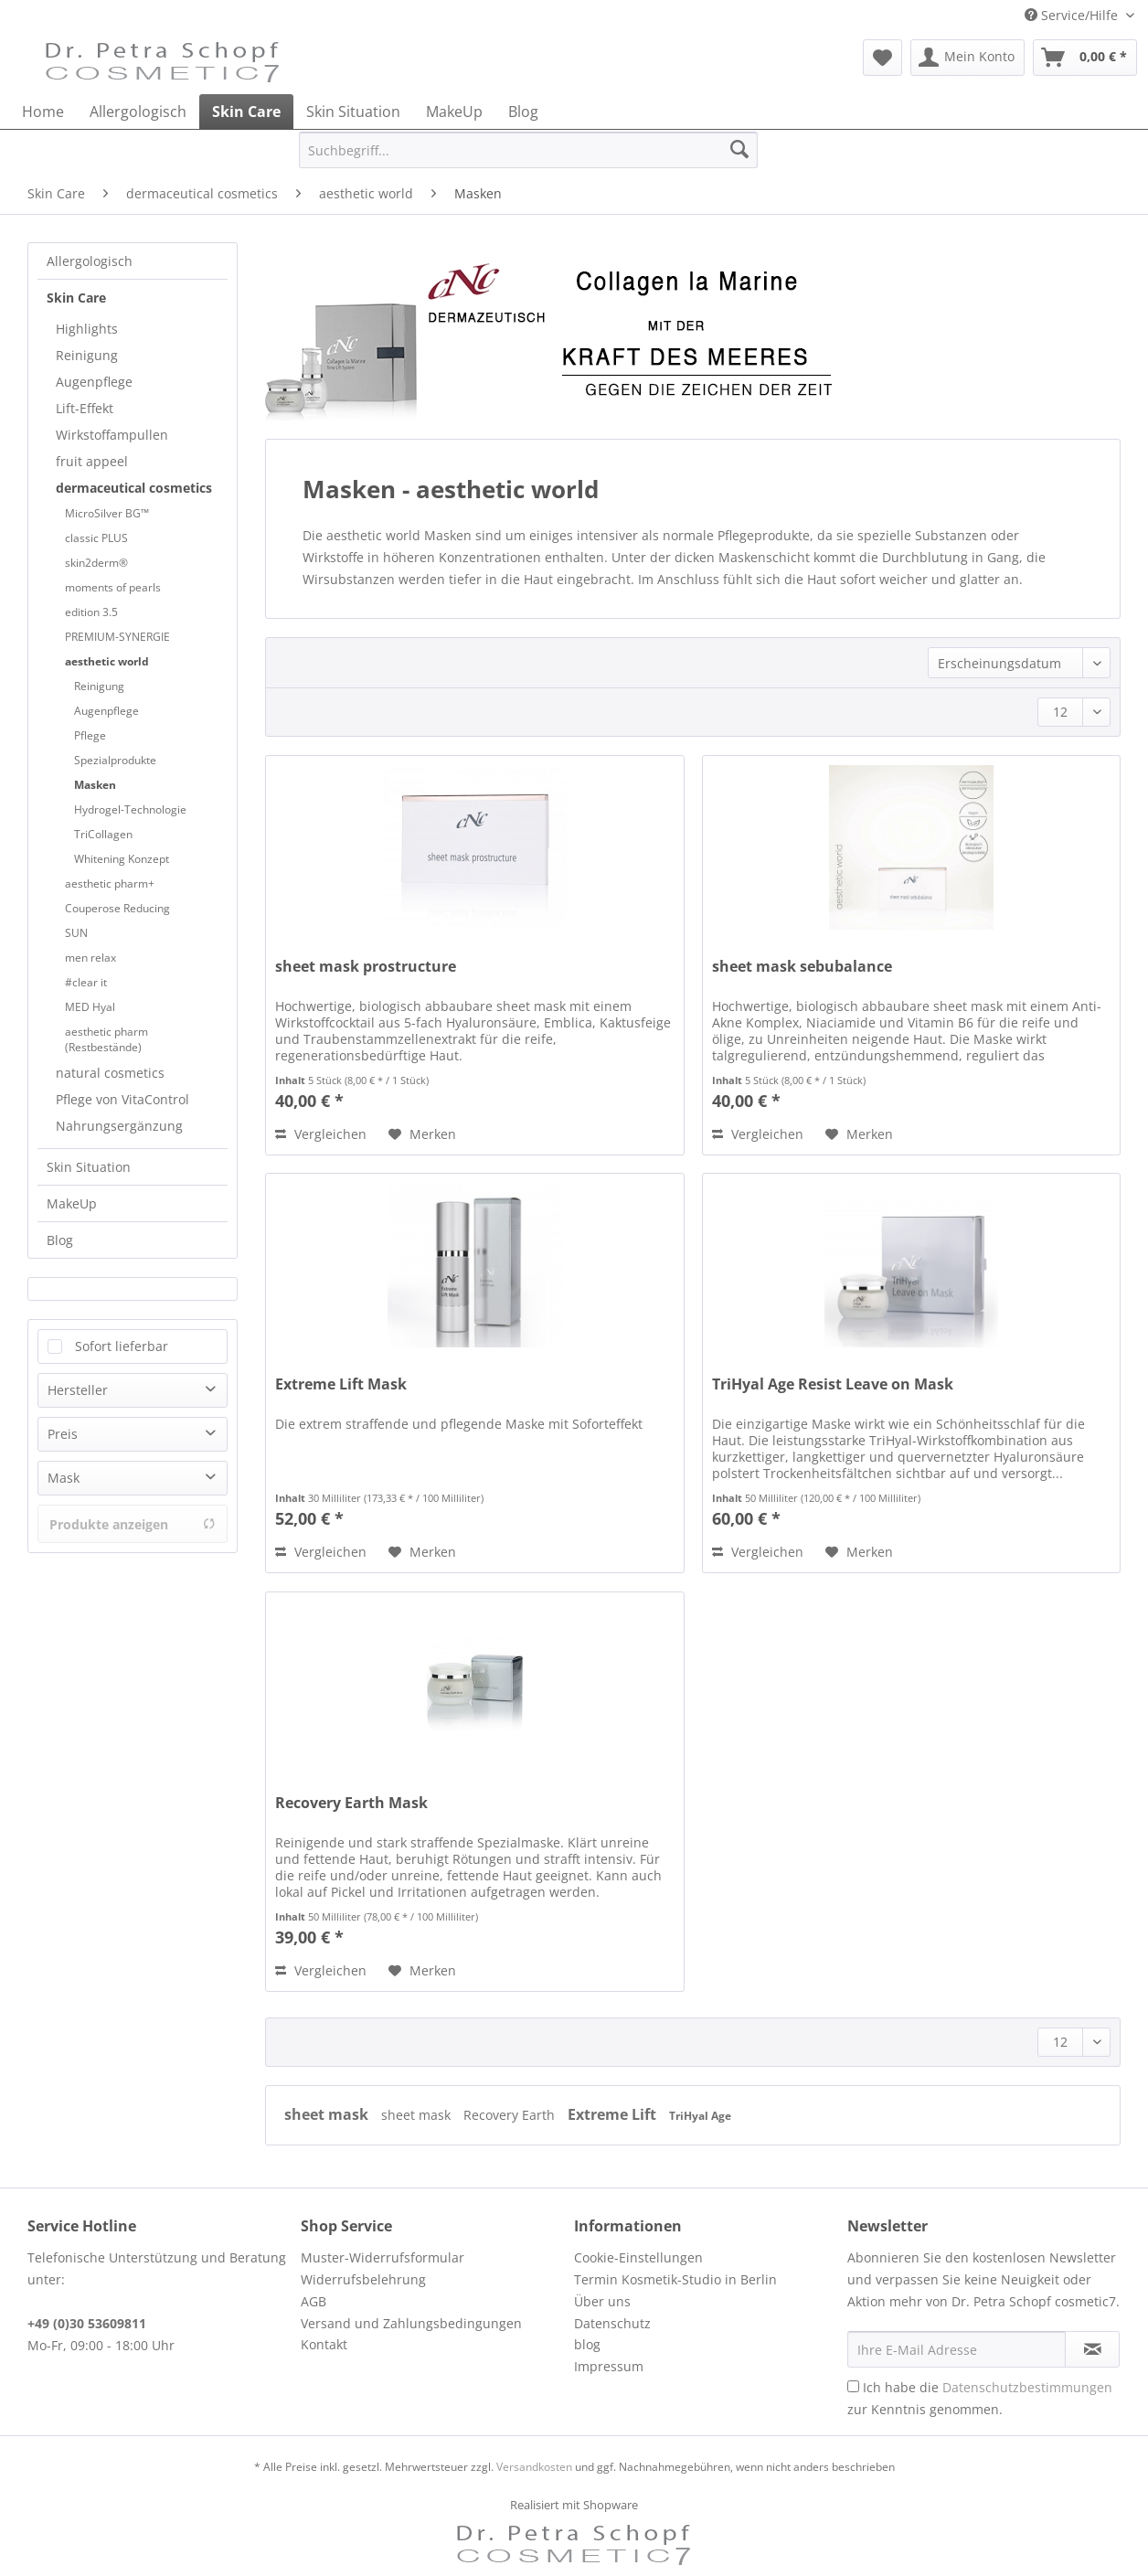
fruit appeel (92, 461)
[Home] (43, 111)
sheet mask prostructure (365, 966)
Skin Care (76, 297)
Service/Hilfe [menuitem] (1073, 15)
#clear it (86, 982)
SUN (76, 933)
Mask (64, 1477)
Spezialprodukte (115, 760)
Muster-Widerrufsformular (382, 2257)
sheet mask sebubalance (802, 966)
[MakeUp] (454, 111)
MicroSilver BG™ (107, 513)
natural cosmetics (110, 1072)
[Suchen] (739, 150)
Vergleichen (321, 1134)
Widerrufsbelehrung (363, 2279)
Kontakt (324, 2344)
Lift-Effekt (84, 408)
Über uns (602, 2301)
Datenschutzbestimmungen (1027, 2387)
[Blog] (523, 111)
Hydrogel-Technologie (130, 809)
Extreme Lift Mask (341, 1384)
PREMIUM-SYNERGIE (117, 636)
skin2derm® (96, 562)
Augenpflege (94, 381)
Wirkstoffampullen (112, 434)
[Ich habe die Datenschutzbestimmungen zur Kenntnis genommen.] (853, 2386)
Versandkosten (534, 2467)
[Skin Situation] (353, 111)
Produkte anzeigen (132, 1524)
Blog (60, 1240)
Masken (95, 785)
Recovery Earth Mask (351, 1803)
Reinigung (87, 355)
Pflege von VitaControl (122, 1099)
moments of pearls (113, 587)
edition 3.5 (91, 612)
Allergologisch (90, 261)
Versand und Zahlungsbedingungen (411, 2323)
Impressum (608, 2366)
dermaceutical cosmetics (134, 487)
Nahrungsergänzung (119, 1125)
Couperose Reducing (117, 908)
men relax (90, 957)
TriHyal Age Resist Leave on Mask (832, 1384)
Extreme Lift (614, 2114)
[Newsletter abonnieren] (1092, 2349)
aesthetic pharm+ (109, 883)
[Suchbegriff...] (528, 150)
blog (587, 2344)
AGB (313, 2301)
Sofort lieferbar (121, 1346)
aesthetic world (107, 661)
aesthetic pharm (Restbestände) (106, 1039)
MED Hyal (90, 1007)
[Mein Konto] (967, 57)
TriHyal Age (700, 2116)
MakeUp (72, 1203)
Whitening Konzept (121, 859)
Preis (63, 1433)
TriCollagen (103, 834)
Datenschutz (612, 2323)
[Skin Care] (246, 111)
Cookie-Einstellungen (638, 2257)
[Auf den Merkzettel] (422, 1134)
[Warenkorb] (1085, 57)
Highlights (87, 328)
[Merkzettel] (882, 57)
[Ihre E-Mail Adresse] (956, 2349)
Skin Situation (89, 1167)
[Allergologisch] (138, 111)
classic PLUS (96, 538)
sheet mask (328, 2114)
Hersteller (78, 1390)
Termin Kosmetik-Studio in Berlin (675, 2279)
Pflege (90, 735)
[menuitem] (882, 57)
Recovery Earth (510, 2115)
